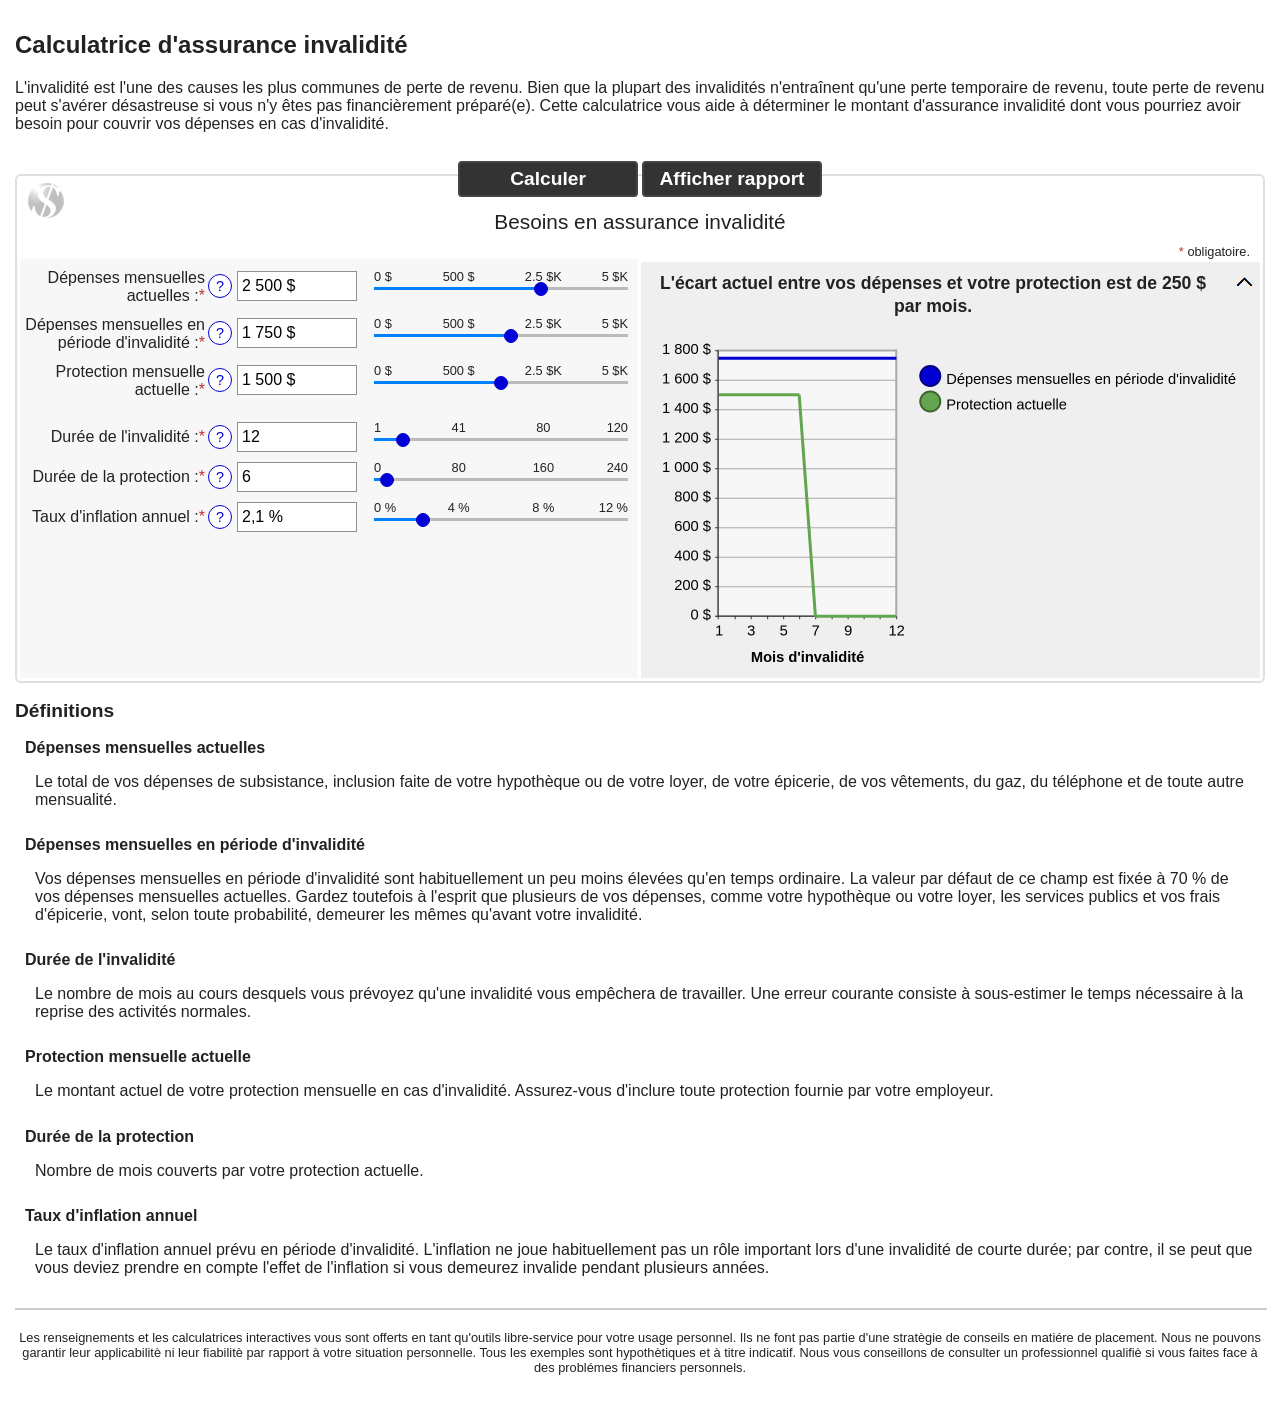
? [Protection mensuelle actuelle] (220, 380)
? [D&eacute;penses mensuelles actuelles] (220, 286)
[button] (950, 293)
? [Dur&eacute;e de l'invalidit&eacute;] (220, 437)
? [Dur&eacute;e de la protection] (220, 477)
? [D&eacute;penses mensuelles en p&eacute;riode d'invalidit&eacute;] (220, 333)
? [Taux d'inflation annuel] (220, 517)
